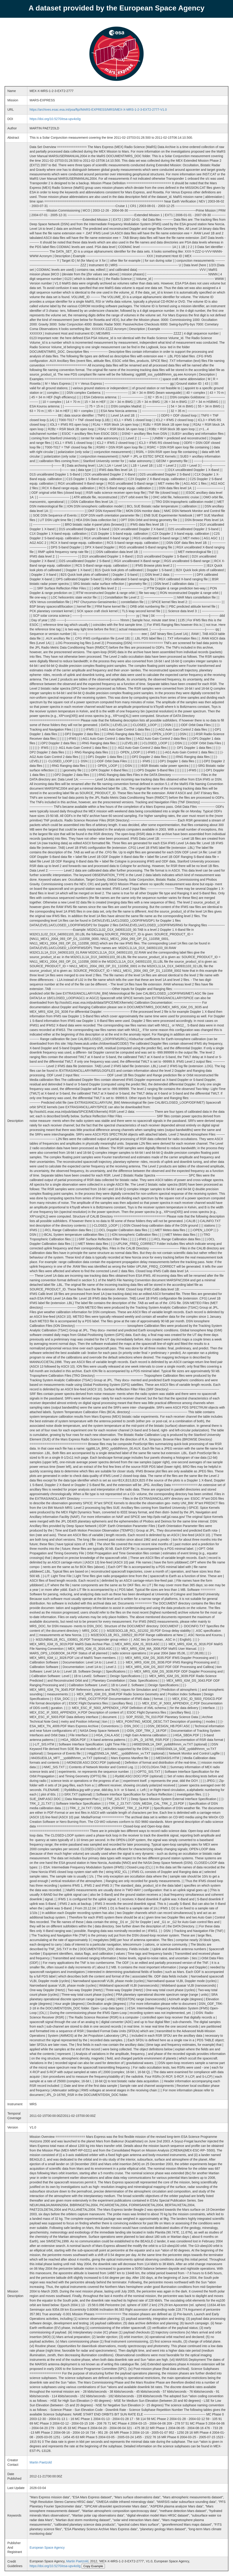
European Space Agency (47, 2547)
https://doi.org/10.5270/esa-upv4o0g (55, 119)
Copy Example (93, 2566)
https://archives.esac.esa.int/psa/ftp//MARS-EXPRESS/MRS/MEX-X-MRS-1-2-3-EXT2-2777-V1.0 (98, 109)
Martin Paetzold (41, 2462)
